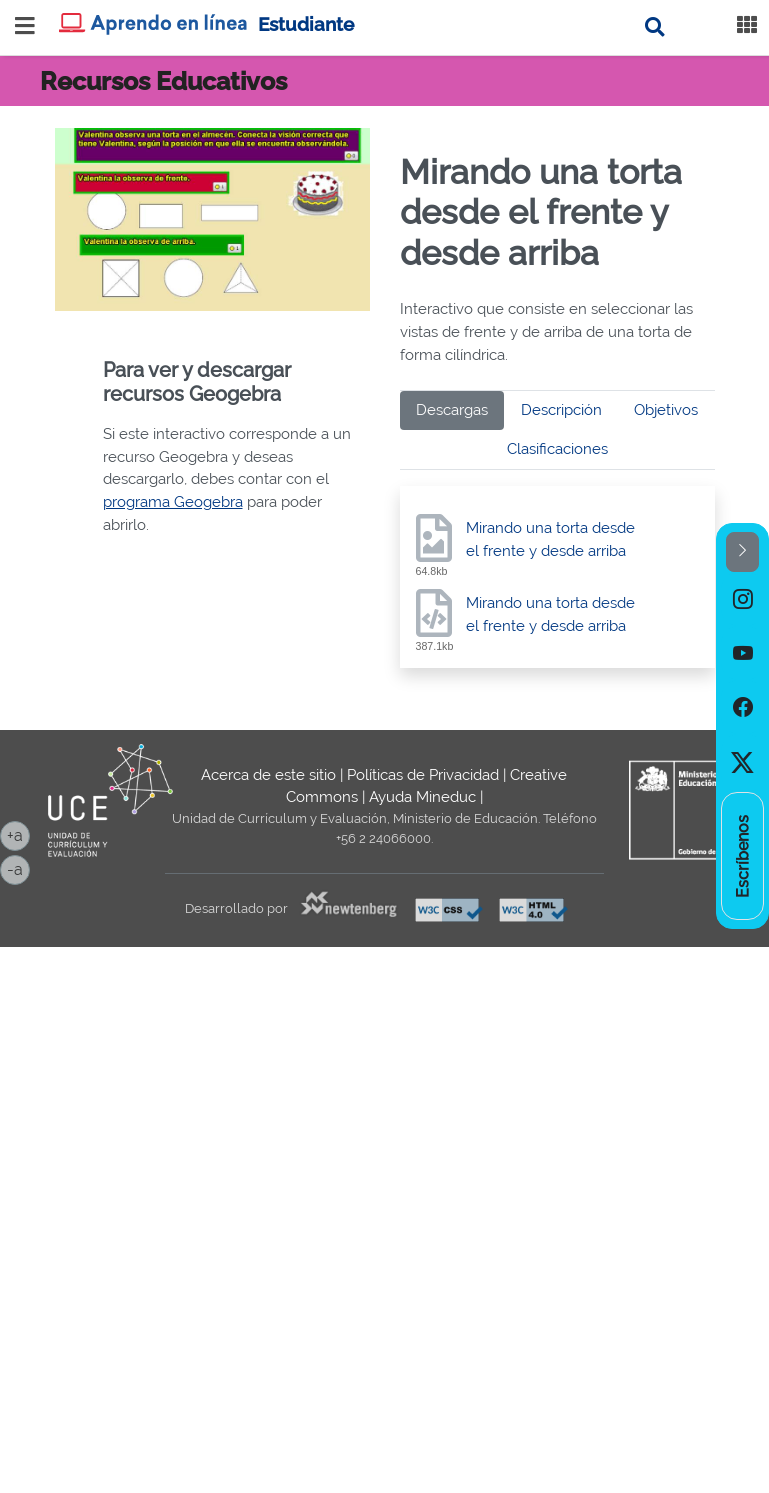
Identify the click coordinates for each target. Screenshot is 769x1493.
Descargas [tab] (452, 410)
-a (18, 868)
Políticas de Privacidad (423, 775)
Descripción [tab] (561, 410)
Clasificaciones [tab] (557, 449)
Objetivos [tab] (666, 410)
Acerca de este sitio (268, 775)
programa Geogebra (173, 502)
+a (18, 834)
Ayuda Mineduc (422, 797)
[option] (742, 599)
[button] (742, 552)
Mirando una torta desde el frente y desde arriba (550, 539)
